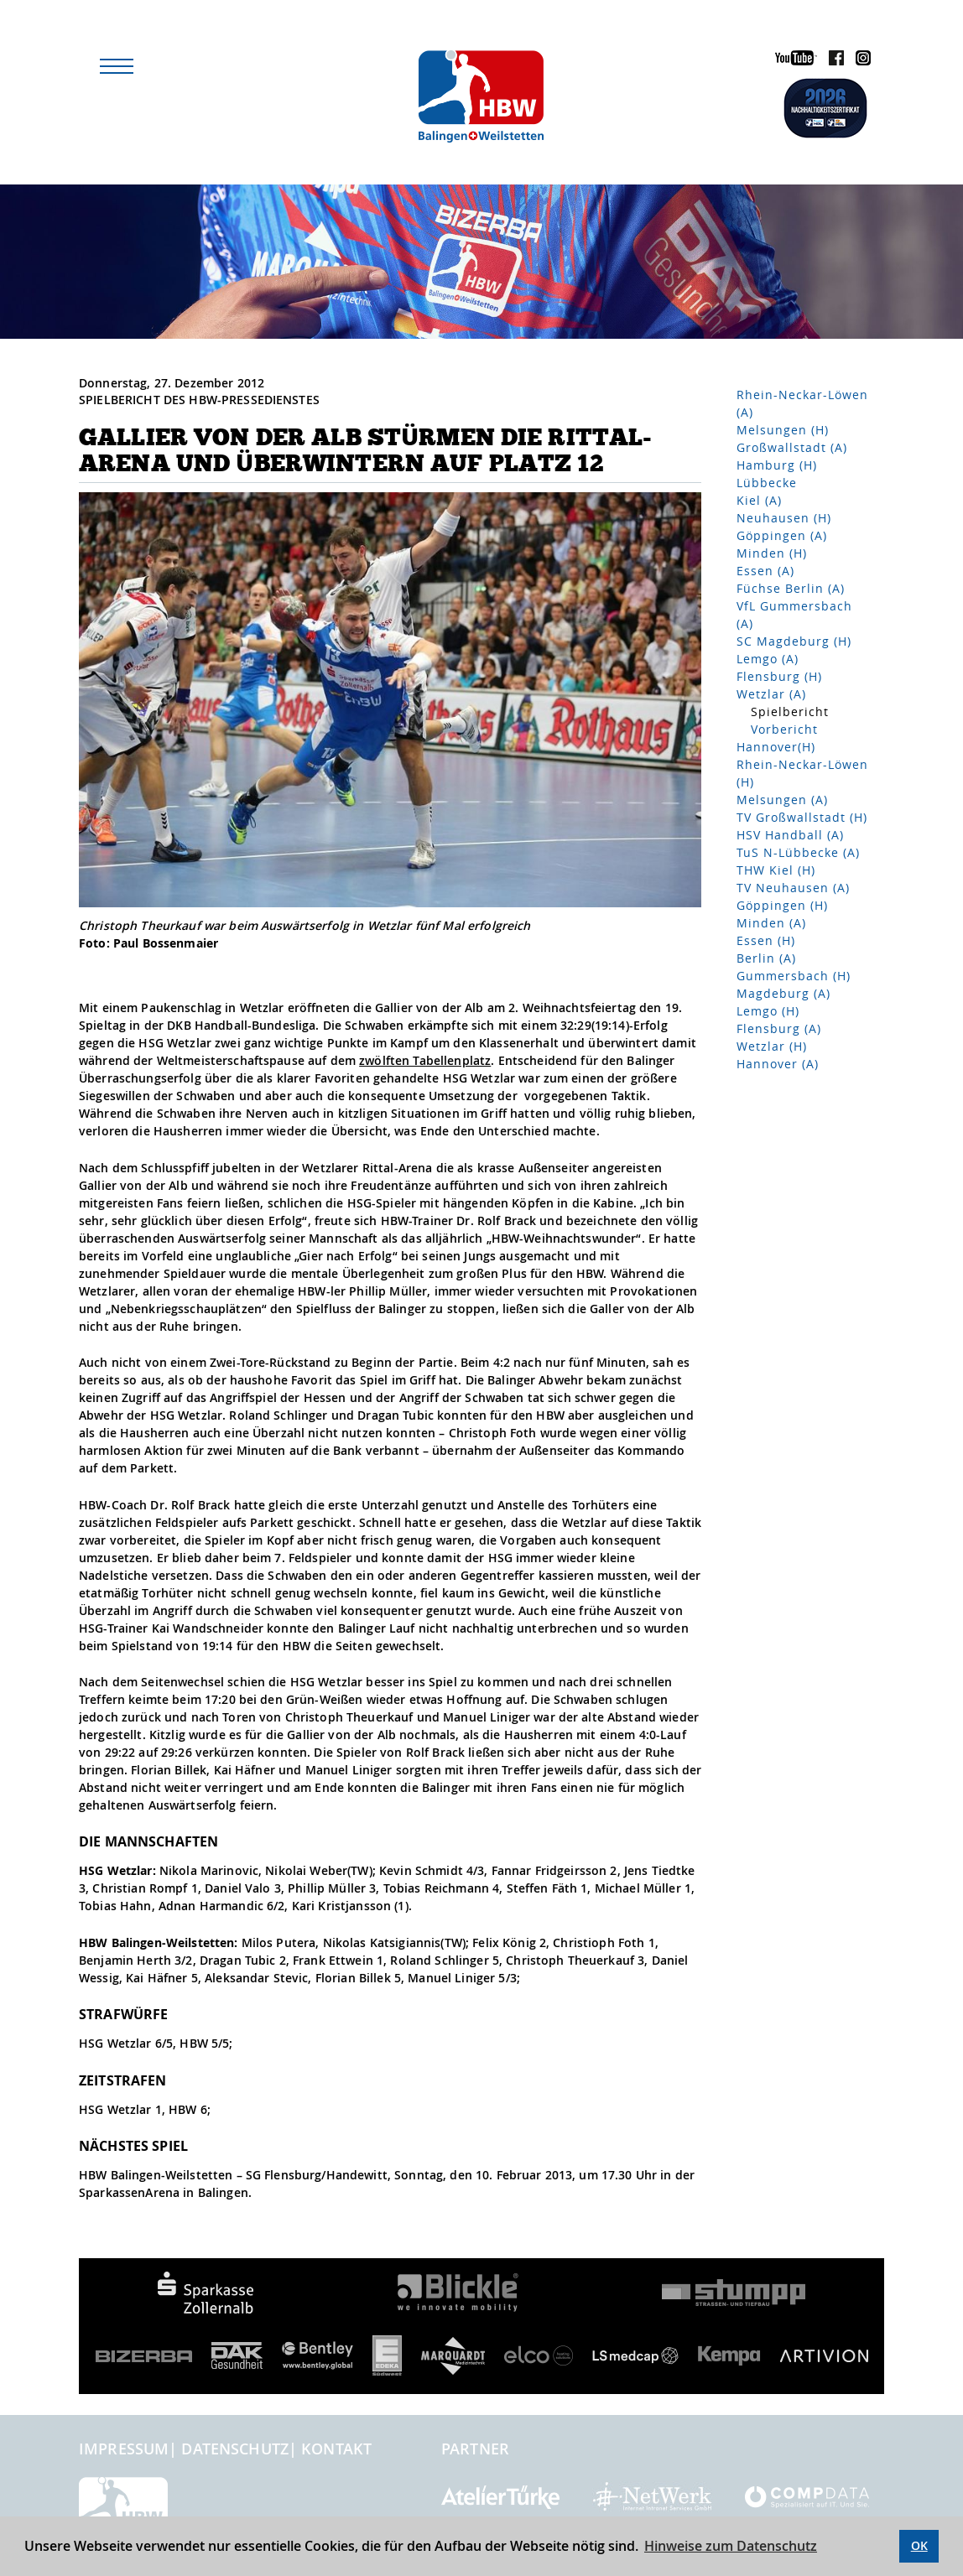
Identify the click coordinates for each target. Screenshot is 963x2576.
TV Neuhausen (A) (793, 888)
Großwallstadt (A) (792, 447)
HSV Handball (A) (790, 835)
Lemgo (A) (768, 659)
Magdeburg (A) (783, 993)
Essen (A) (765, 571)
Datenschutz (235, 2448)
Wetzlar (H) (772, 1046)
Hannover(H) (776, 747)
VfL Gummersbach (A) (794, 614)
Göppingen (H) (782, 905)
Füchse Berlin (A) (791, 588)
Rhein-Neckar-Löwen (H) (802, 773)
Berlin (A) (766, 958)
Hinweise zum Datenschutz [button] (730, 2546)
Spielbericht (790, 711)
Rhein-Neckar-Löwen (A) (802, 403)
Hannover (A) (778, 1064)
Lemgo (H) (768, 1011)
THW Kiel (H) (776, 870)
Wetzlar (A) (771, 694)
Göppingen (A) (782, 535)
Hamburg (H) (777, 465)
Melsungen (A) (782, 800)
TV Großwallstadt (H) (802, 817)
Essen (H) (766, 940)
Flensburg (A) (779, 1028)
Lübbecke (767, 483)
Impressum (124, 2448)
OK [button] (919, 2545)
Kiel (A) (759, 500)
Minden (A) (771, 923)
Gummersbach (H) (794, 976)
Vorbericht (784, 729)
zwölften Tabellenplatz (425, 1060)
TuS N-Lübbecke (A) (798, 852)
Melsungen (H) (783, 430)
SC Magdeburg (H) (794, 641)
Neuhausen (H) (784, 518)
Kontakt (336, 2448)
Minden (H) (772, 553)
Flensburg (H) (779, 676)
